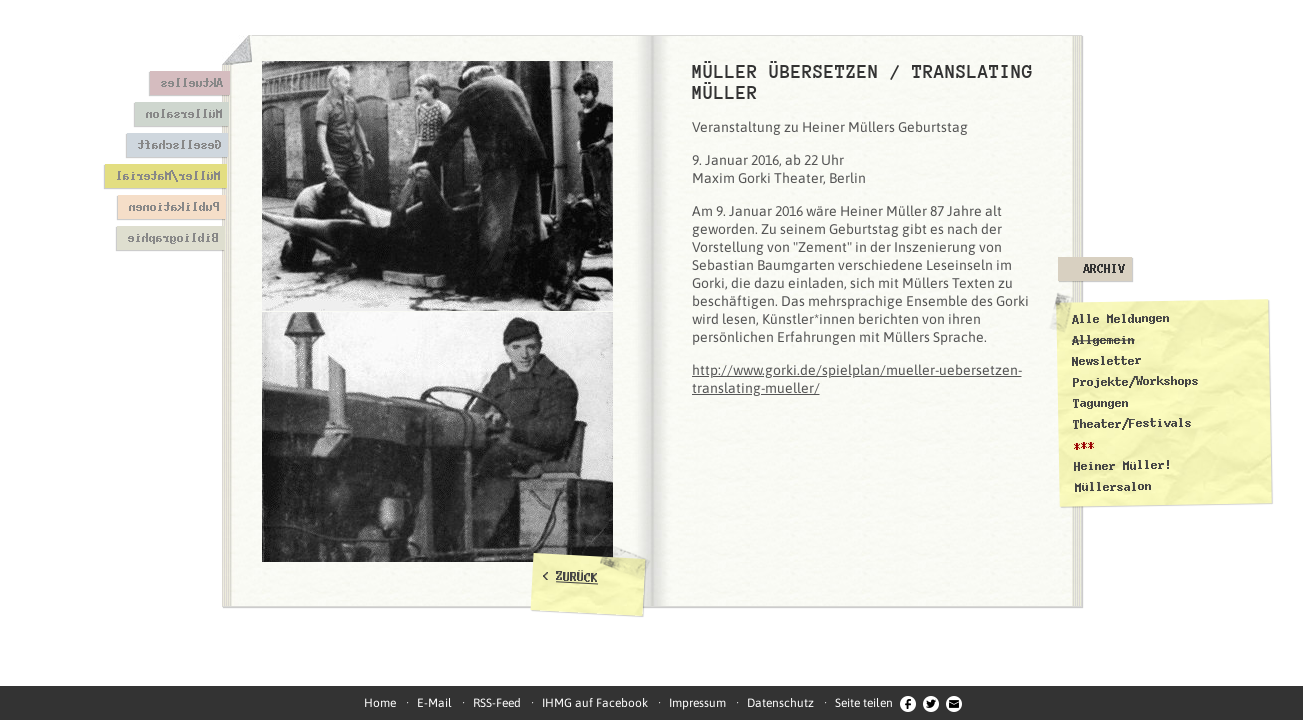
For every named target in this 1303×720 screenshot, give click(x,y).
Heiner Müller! (1122, 466)
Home (380, 703)
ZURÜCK (577, 577)
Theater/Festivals (1132, 424)
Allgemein (1102, 339)
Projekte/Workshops (1135, 381)
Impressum (697, 703)
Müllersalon (183, 114)
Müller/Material (167, 176)
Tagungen (1100, 403)
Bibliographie (172, 238)
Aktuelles (191, 83)
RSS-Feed (497, 703)
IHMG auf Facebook (595, 703)
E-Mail (434, 703)
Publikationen (173, 207)
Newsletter (1107, 360)
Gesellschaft (179, 145)
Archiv (1104, 269)
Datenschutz (780, 703)
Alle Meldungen (1120, 319)
